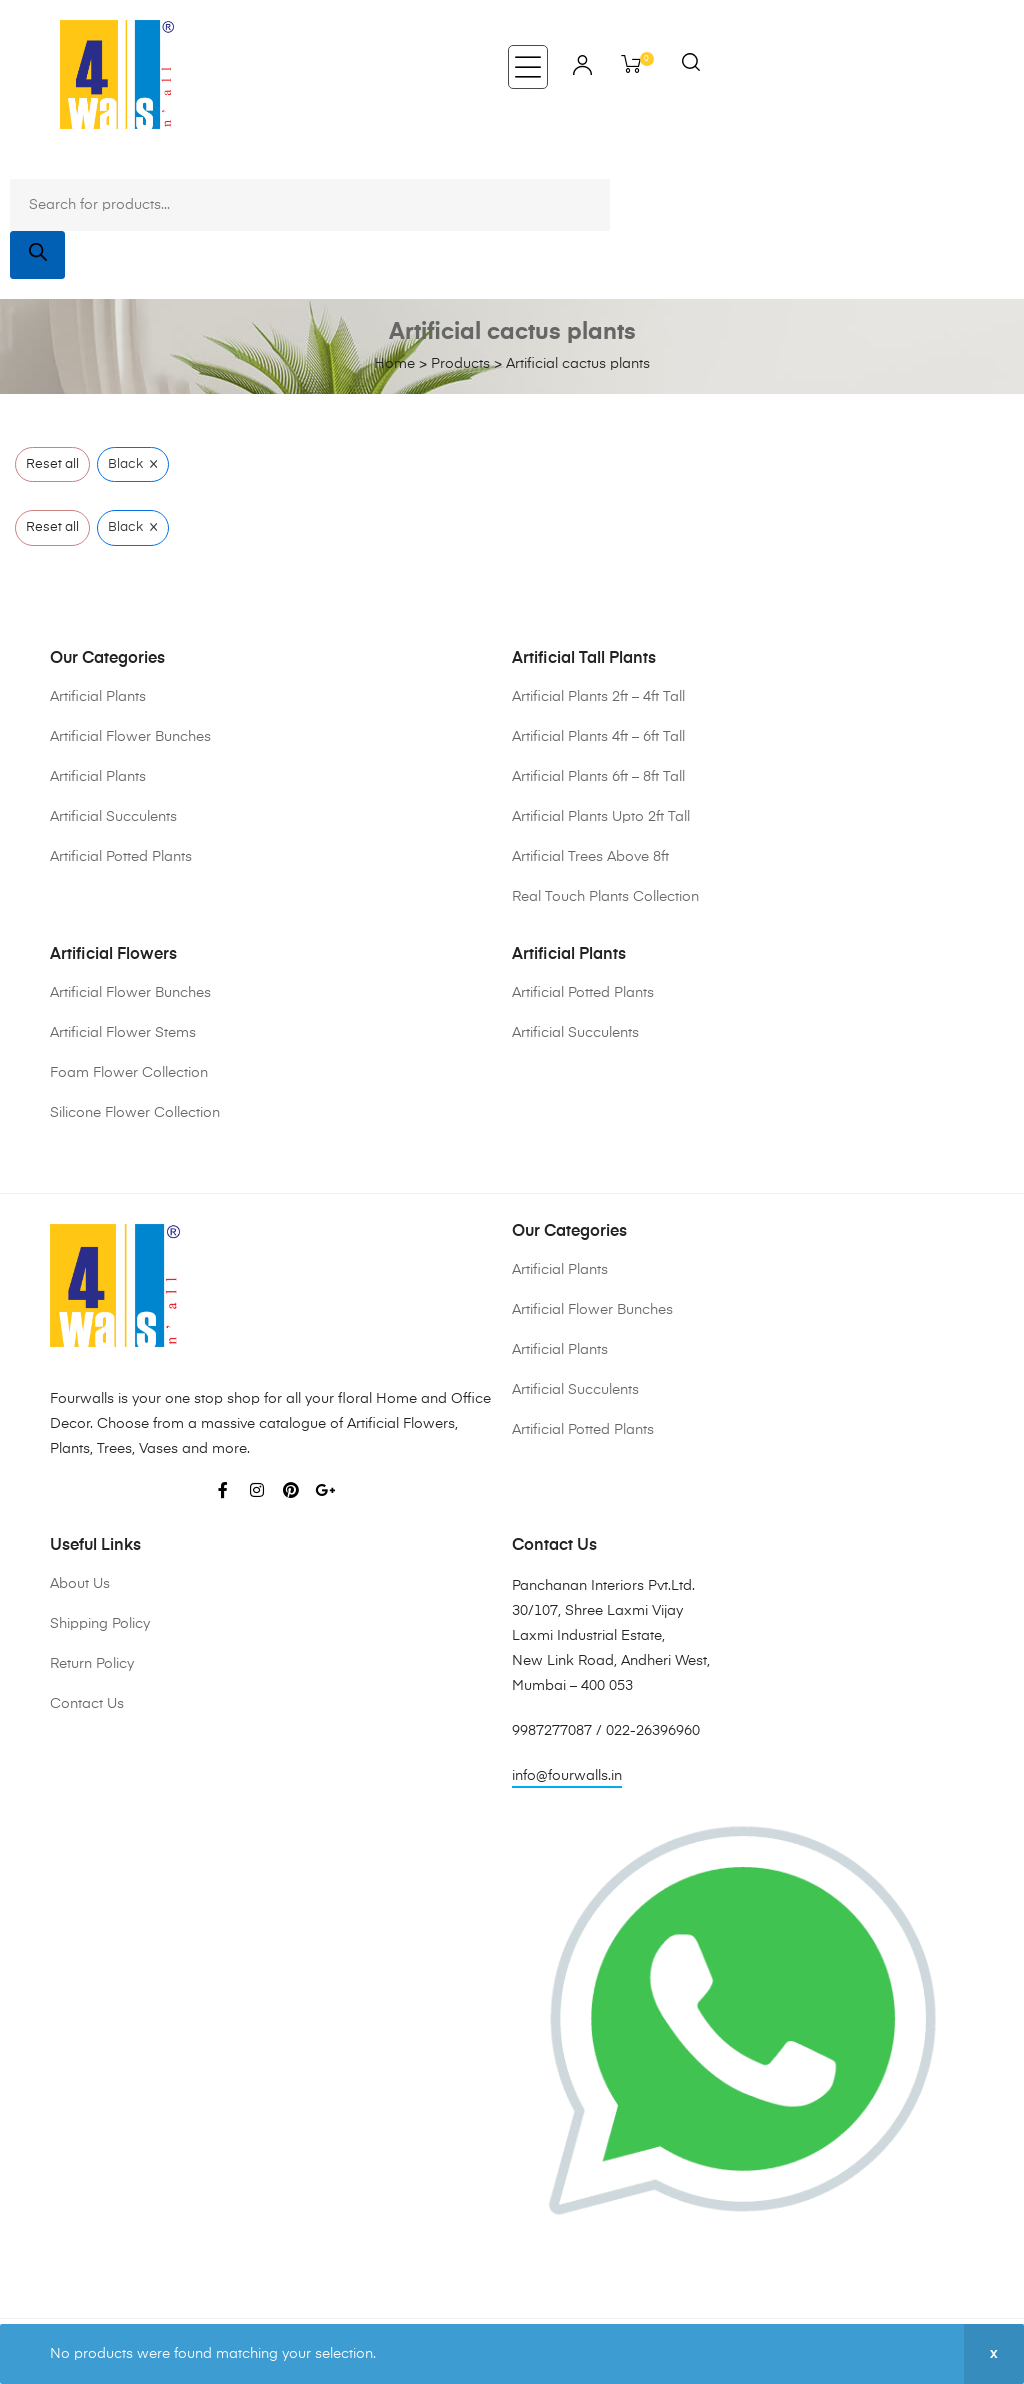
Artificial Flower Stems (123, 1033)
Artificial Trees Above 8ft (590, 857)
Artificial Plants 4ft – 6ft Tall (598, 737)
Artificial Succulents (113, 817)
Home (394, 364)
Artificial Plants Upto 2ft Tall (601, 817)
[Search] (37, 255)
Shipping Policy (100, 1624)
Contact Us (87, 1704)
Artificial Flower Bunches (130, 737)
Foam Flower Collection (129, 1073)
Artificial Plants (98, 697)
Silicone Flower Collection (135, 1113)
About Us (80, 1584)
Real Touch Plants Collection (605, 897)
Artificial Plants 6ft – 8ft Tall (598, 777)
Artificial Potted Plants (121, 857)
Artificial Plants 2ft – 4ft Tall (598, 697)
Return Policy (92, 1664)
